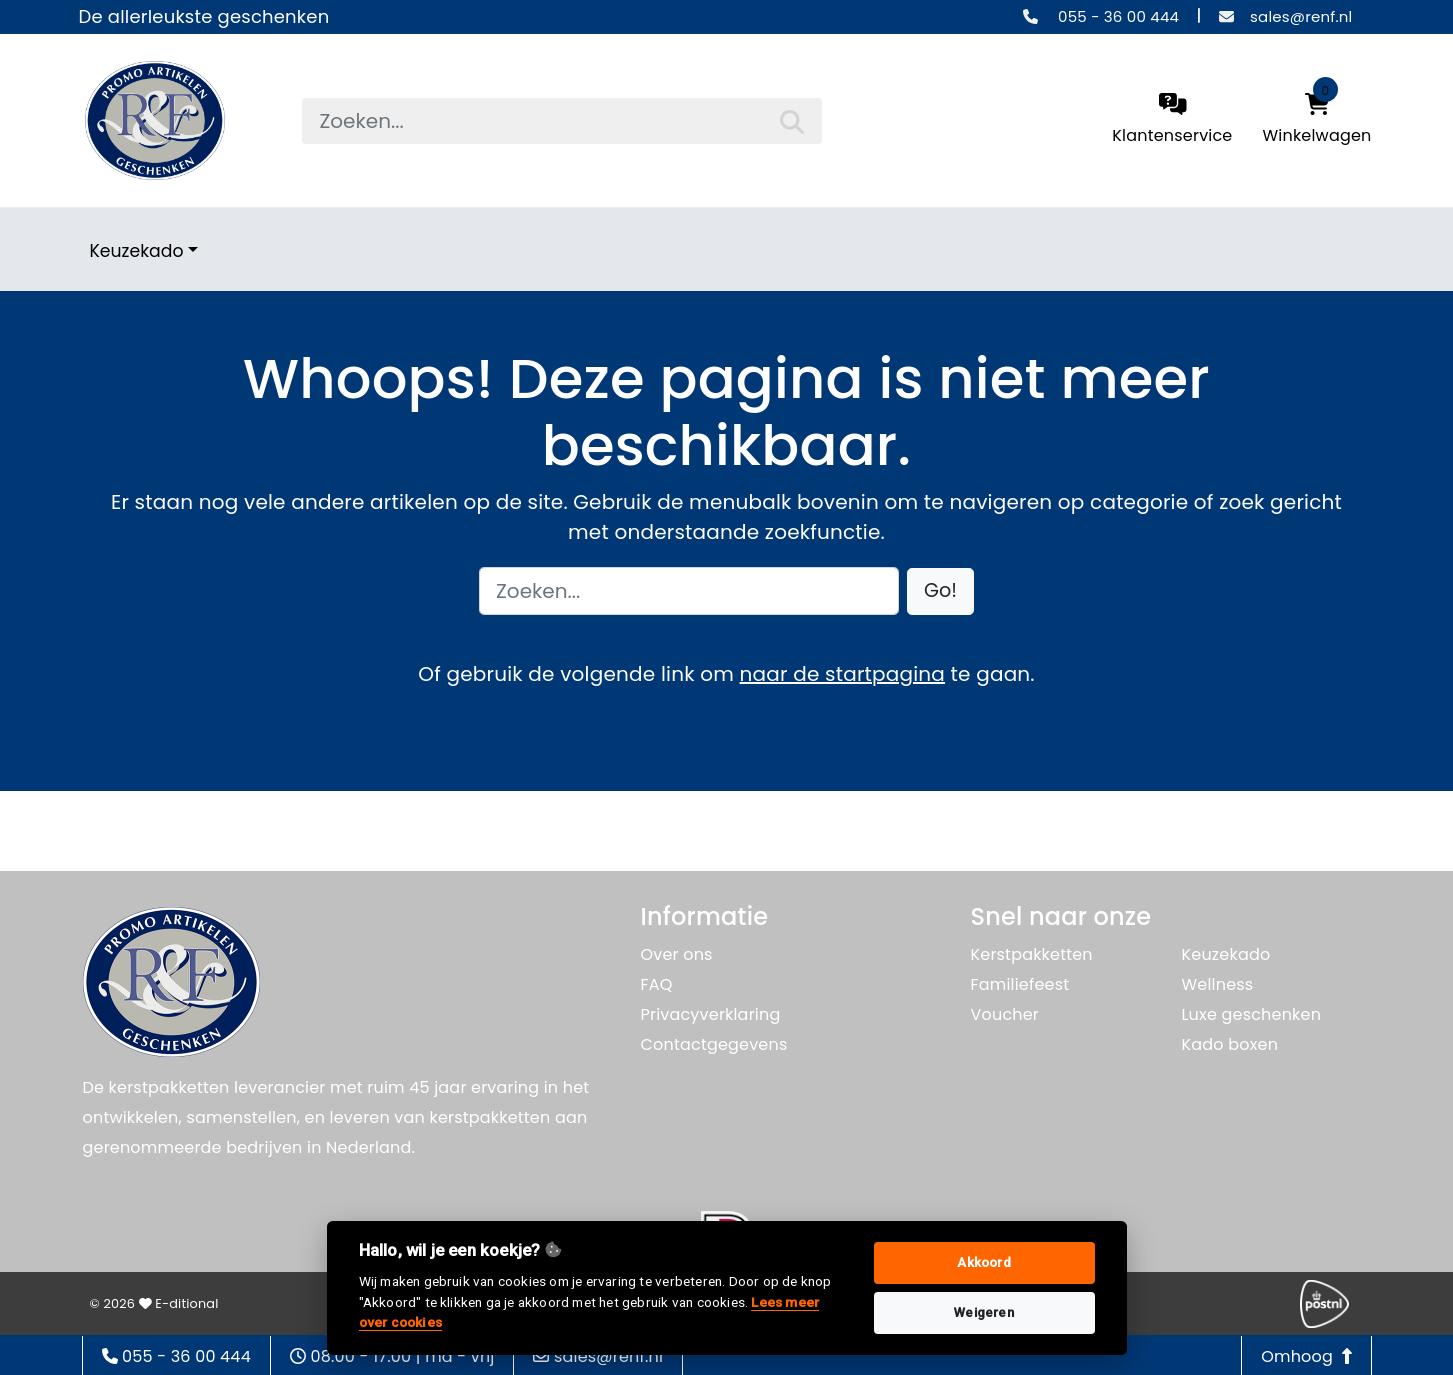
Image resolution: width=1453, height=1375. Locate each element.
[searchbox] (562, 121)
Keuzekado (137, 251)
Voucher (1005, 1014)
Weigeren (984, 1312)
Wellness (1218, 984)
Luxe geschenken (1252, 1014)
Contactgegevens (714, 1044)
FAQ (657, 984)
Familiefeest (1020, 984)
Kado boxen (1230, 1044)
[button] (940, 591)
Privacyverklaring (711, 1014)
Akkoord (983, 1262)
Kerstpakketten (1032, 954)
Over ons (677, 954)
